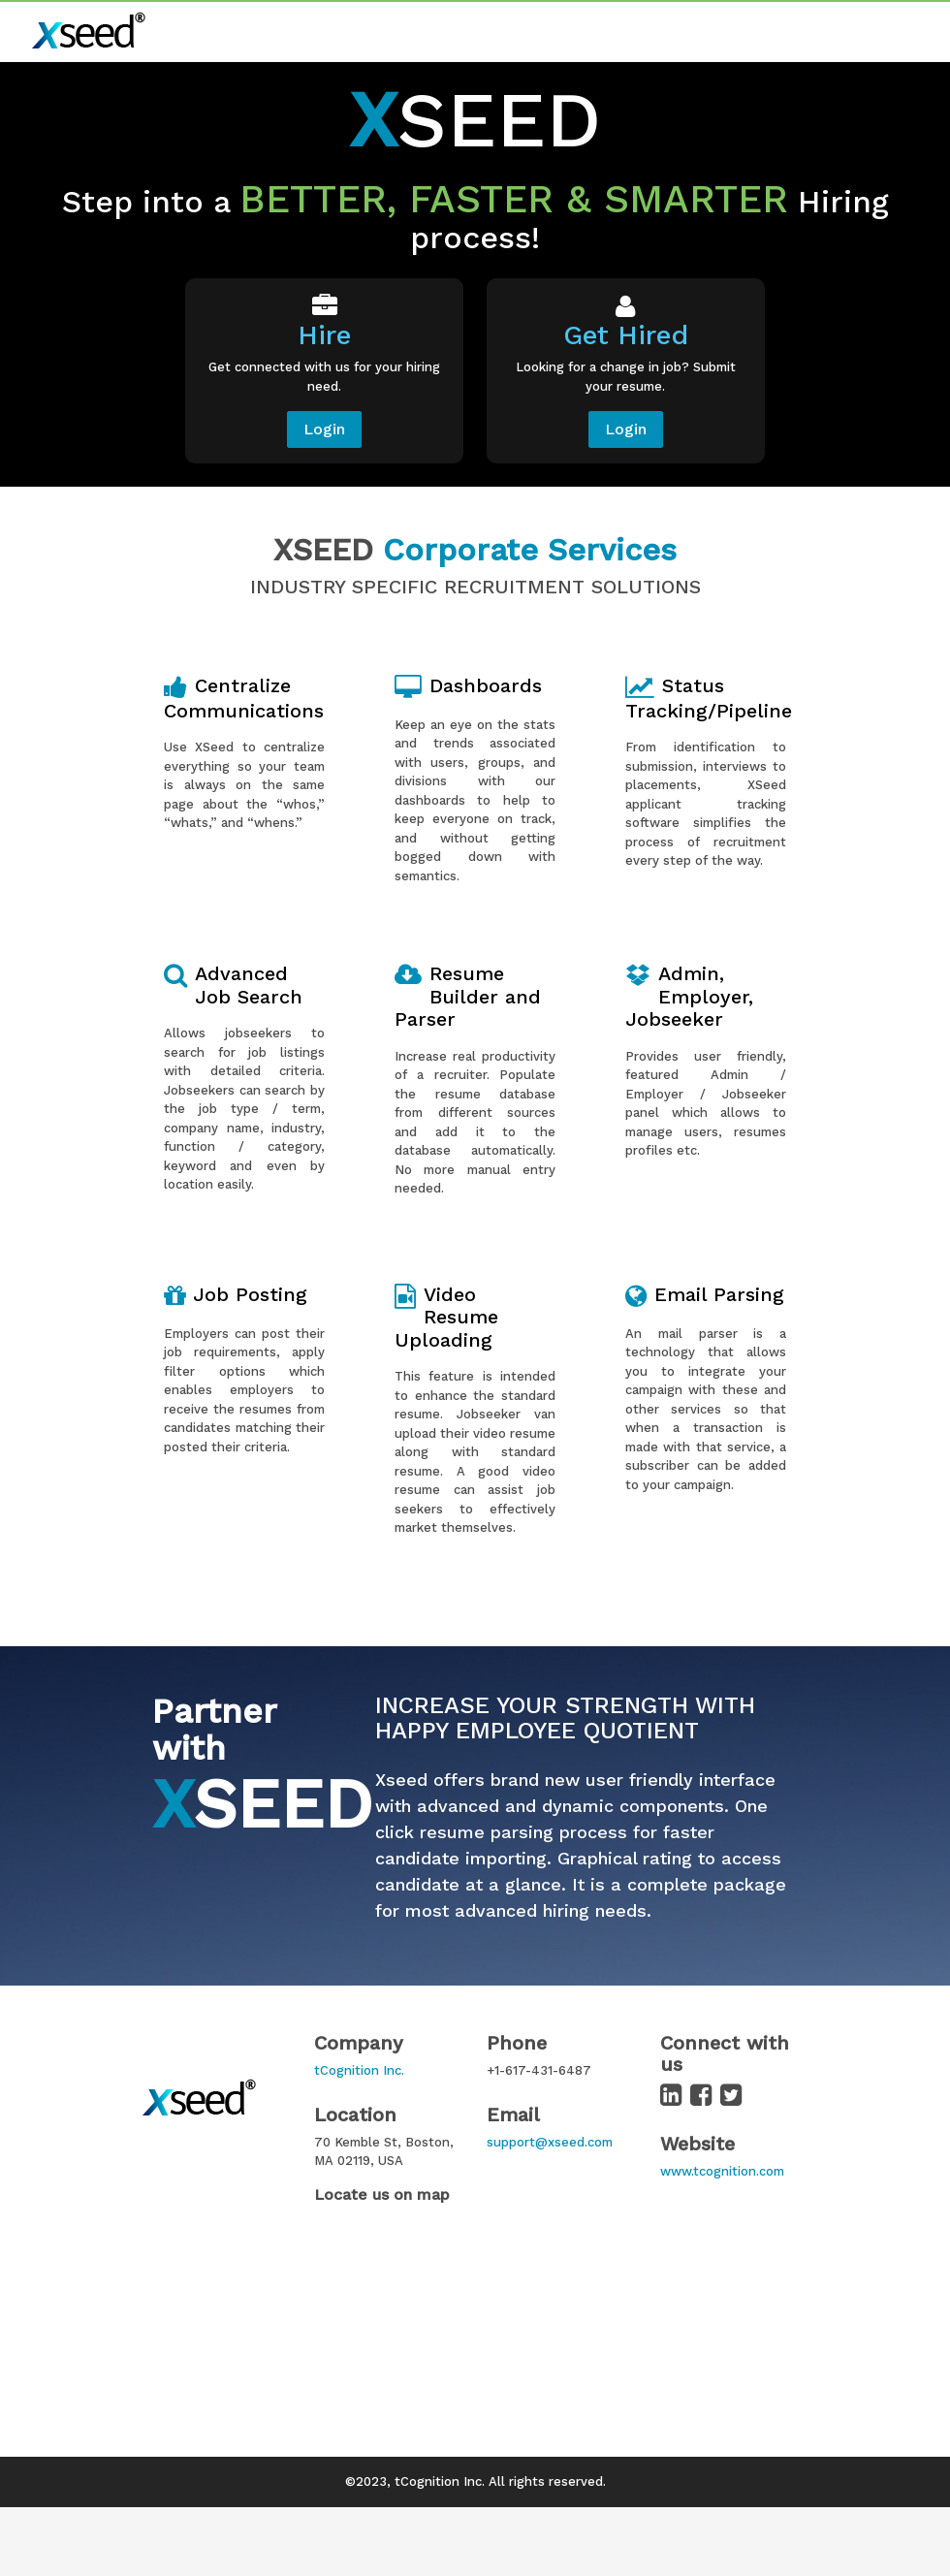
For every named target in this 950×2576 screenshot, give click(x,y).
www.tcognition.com (722, 2171)
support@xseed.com (550, 2142)
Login (324, 429)
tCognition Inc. (359, 2070)
